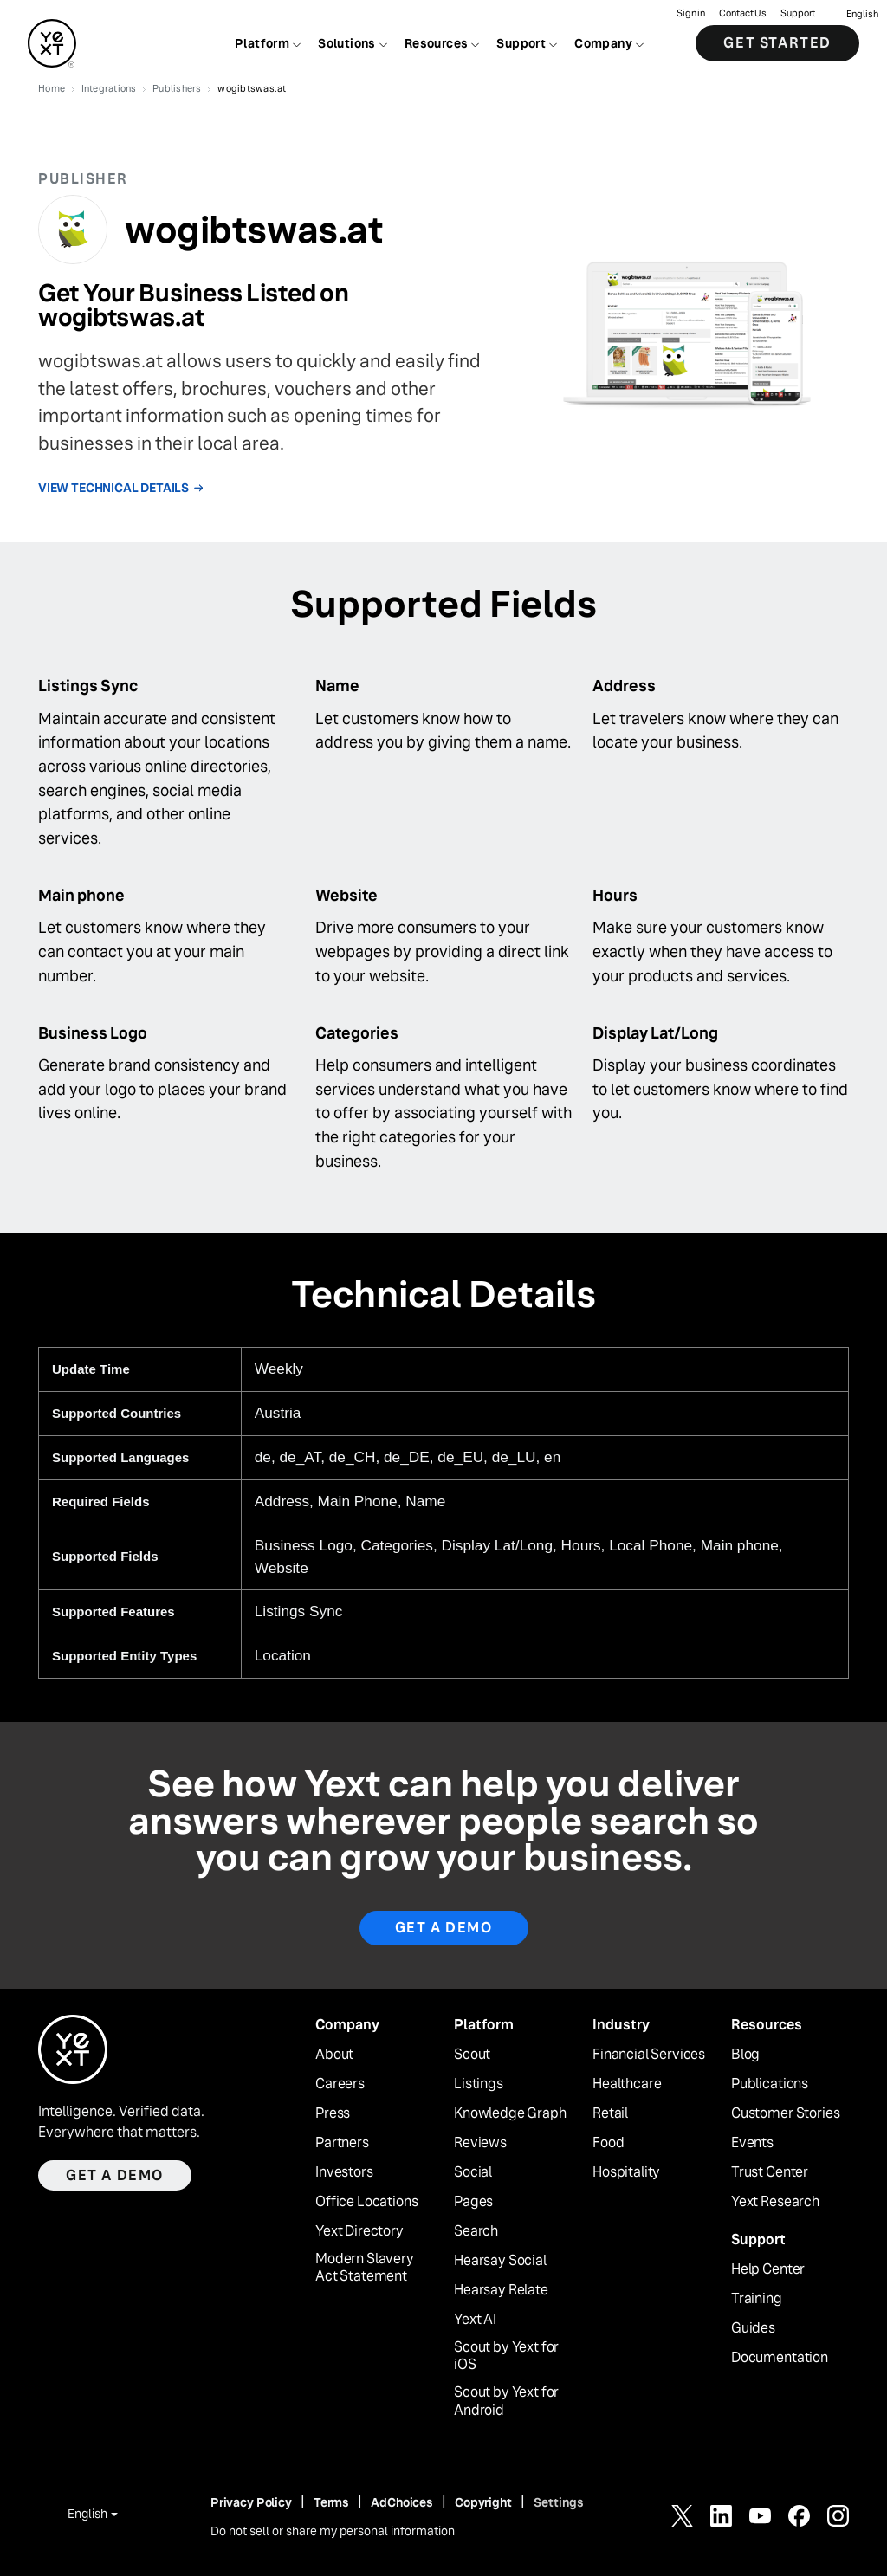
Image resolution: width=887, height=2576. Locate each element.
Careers (340, 2084)
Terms (331, 2502)
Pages (473, 2201)
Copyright (483, 2502)
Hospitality (626, 2172)
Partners (342, 2143)
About (334, 2054)
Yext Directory (359, 2231)
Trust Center (769, 2172)
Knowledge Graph (510, 2113)
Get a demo (115, 2175)
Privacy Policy (251, 2502)
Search (476, 2231)
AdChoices (402, 2502)
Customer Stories (785, 2113)
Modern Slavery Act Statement (364, 2268)
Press (332, 2113)
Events (752, 2143)
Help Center (768, 2269)
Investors (344, 2172)
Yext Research (775, 2201)
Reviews (480, 2143)
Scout (472, 2054)
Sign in (691, 13)
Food (608, 2143)
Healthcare (626, 2084)
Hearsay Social (500, 2260)
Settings (559, 2502)
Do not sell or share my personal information (332, 2531)
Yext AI (475, 2319)
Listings (478, 2084)
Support (797, 13)
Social (473, 2172)
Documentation (779, 2357)
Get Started (777, 43)
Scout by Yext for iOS (506, 2356)
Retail (610, 2113)
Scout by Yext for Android (506, 2401)
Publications (769, 2084)
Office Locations (366, 2201)
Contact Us (743, 13)
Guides (753, 2328)
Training (756, 2298)
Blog (745, 2054)
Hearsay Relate (501, 2290)
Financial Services (648, 2054)
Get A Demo (444, 1928)
